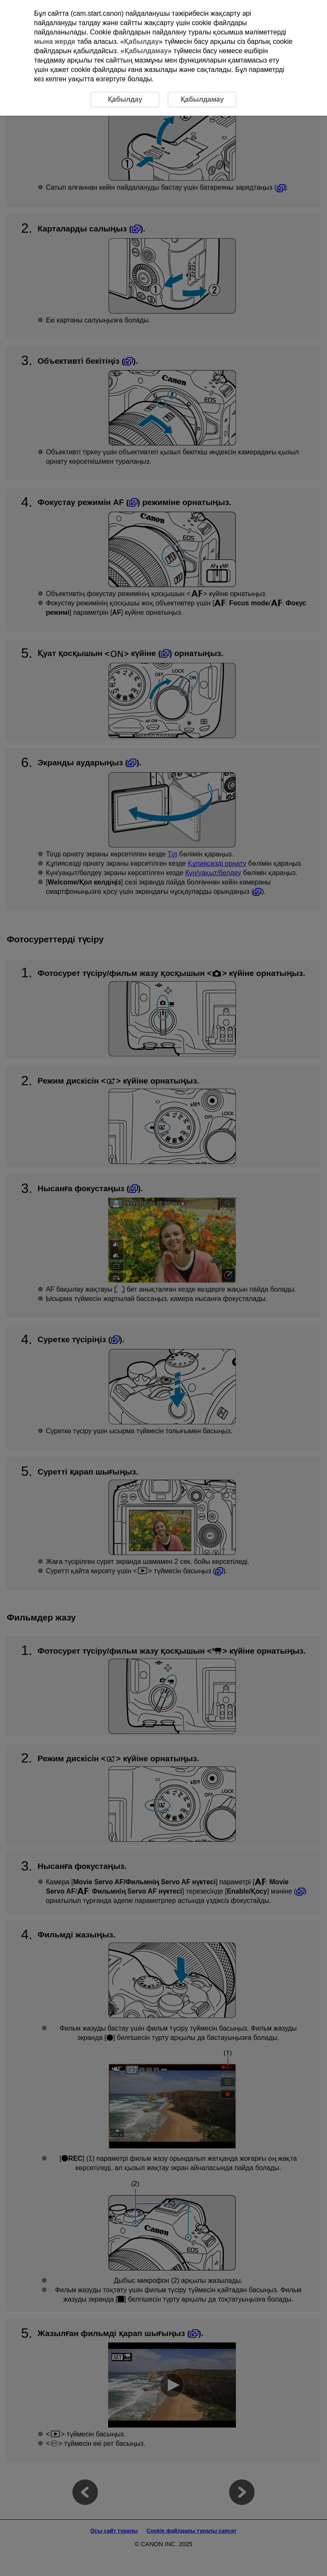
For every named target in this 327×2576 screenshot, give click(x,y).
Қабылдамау (146, 50)
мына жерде (54, 41)
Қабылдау (141, 41)
